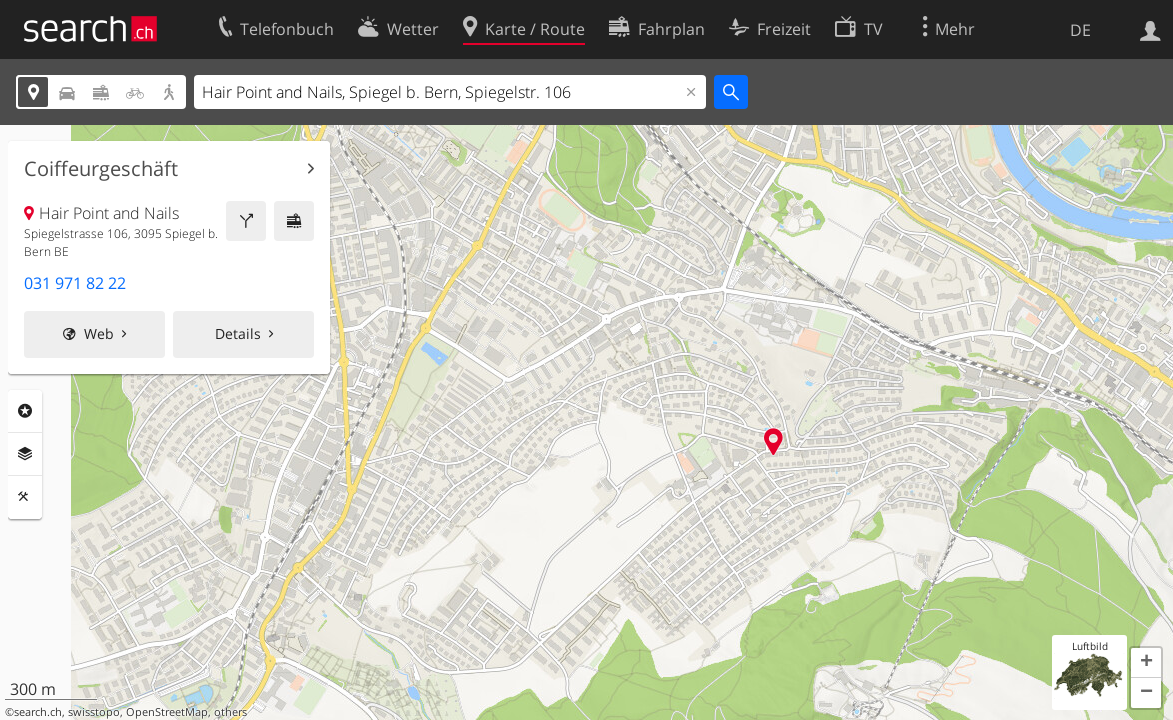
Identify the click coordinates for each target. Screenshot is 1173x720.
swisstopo (94, 712)
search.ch (38, 712)
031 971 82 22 (75, 283)
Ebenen (25, 454)
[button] (1146, 663)
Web (99, 333)
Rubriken (25, 411)
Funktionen (25, 497)
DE (1080, 30)
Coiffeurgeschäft (101, 169)
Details (238, 333)
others (230, 712)
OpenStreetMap (167, 712)
